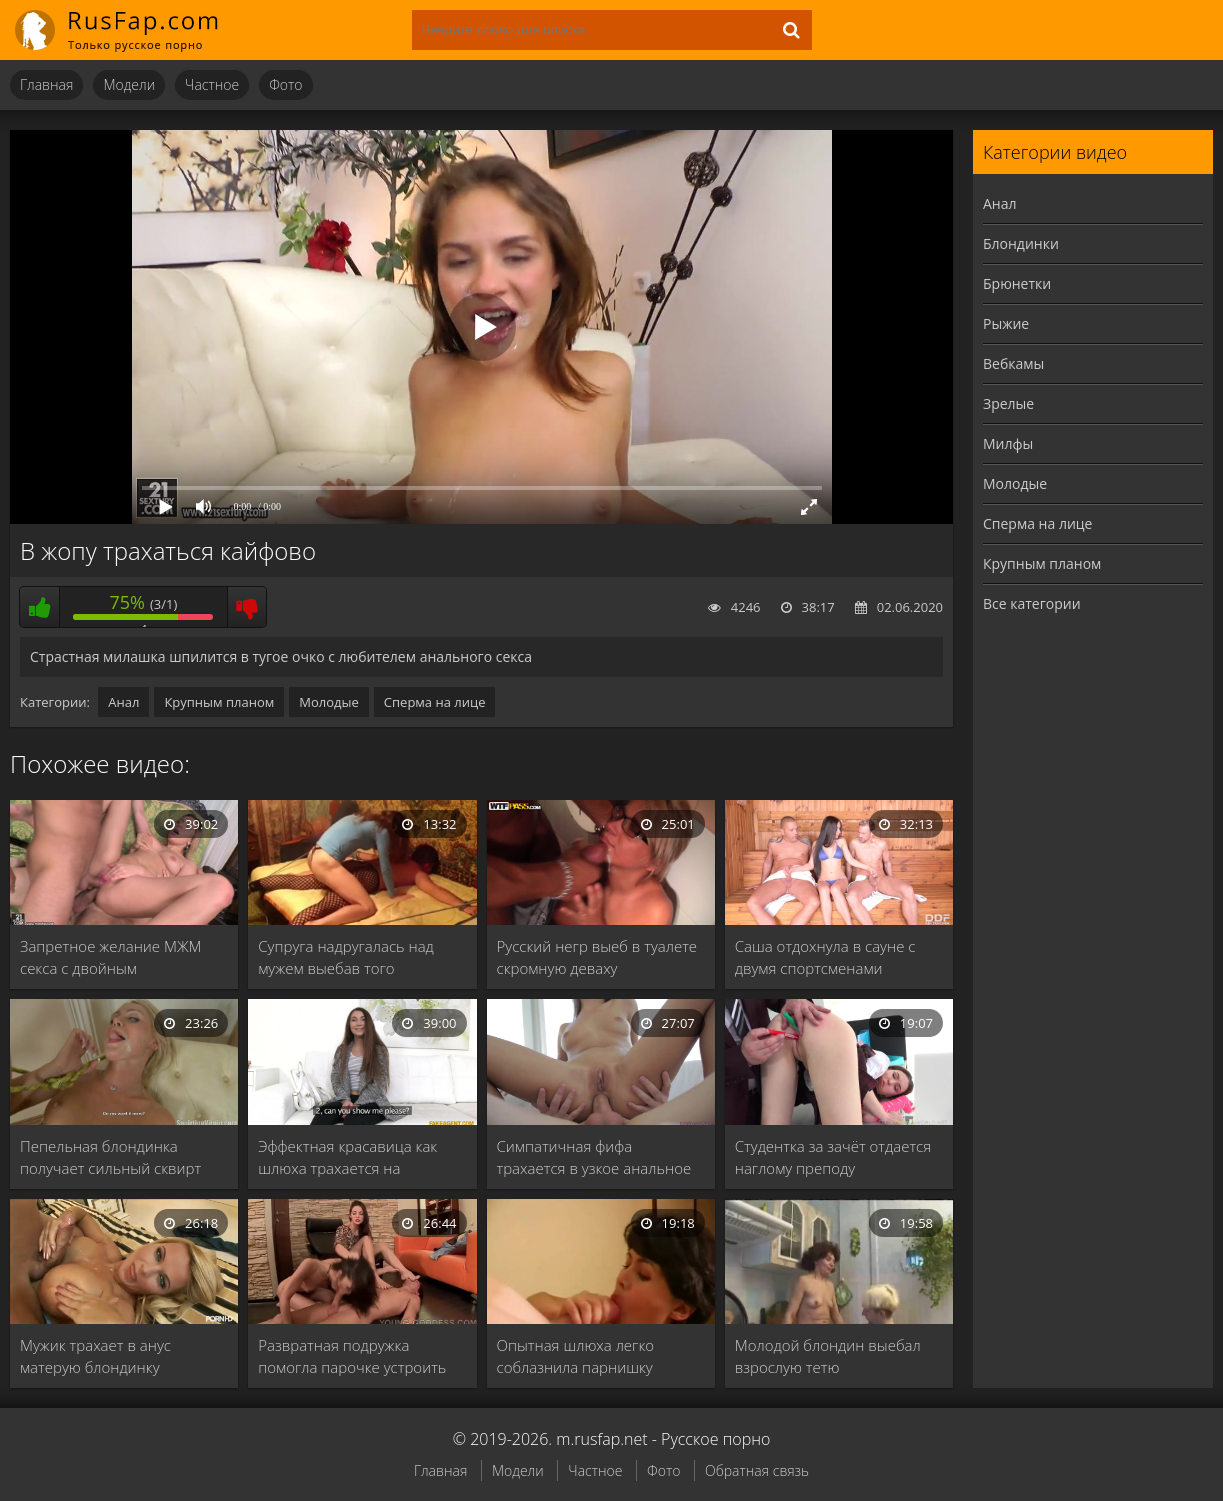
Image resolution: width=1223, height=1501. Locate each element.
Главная (46, 84)
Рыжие (1006, 323)
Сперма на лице (435, 702)
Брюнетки (1017, 283)
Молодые (329, 702)
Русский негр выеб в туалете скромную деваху (597, 957)
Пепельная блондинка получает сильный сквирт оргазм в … (110, 1157)
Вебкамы (1013, 363)
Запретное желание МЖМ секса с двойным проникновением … (111, 957)
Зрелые (1008, 403)
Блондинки (1021, 243)
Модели (129, 84)
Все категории (1032, 603)
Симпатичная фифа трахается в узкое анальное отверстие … (594, 1157)
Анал (123, 702)
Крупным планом (219, 702)
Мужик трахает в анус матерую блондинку (95, 1356)
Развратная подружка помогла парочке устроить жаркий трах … (352, 1356)
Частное (212, 84)
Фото (285, 84)
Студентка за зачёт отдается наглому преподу (833, 1157)
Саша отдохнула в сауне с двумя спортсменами (825, 957)
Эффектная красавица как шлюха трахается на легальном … (347, 1157)
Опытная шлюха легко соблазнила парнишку (576, 1356)
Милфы (1008, 443)
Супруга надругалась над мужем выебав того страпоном (346, 957)
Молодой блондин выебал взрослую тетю (828, 1356)
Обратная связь (757, 1470)
